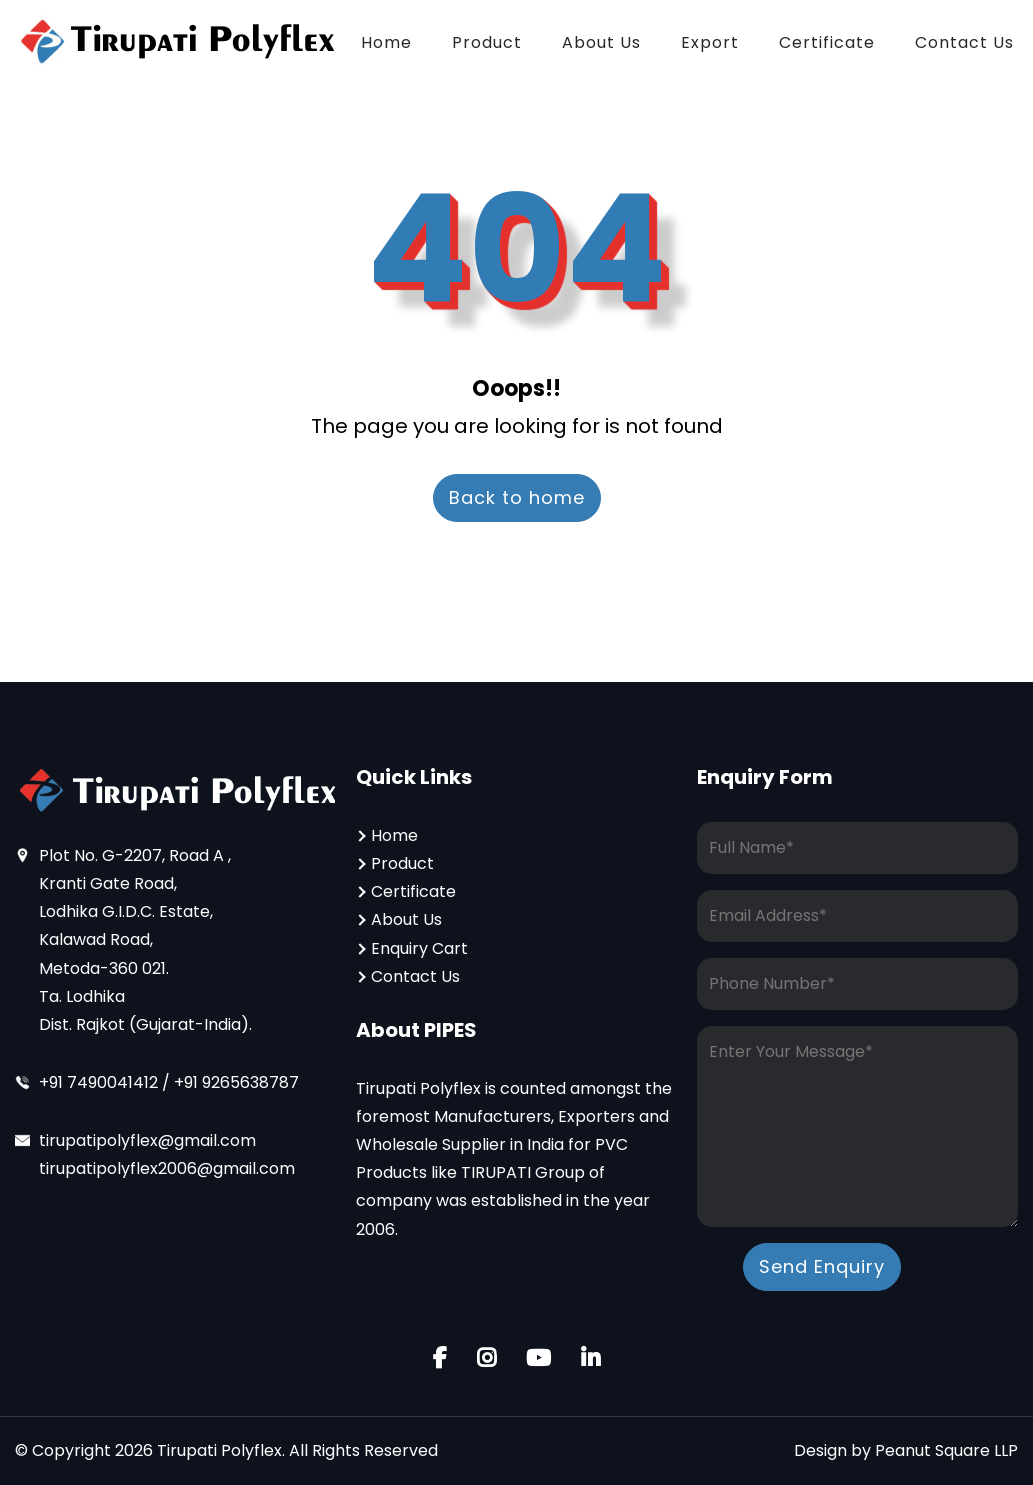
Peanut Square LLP (946, 1450)
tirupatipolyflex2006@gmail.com (167, 1168)
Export (710, 42)
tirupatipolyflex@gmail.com (147, 1140)
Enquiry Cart (419, 948)
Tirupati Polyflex (219, 1450)
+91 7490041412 (100, 1082)
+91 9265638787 (236, 1082)
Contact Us (964, 42)
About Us (601, 42)
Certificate (827, 42)
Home (386, 42)
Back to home (517, 497)
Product (487, 42)
